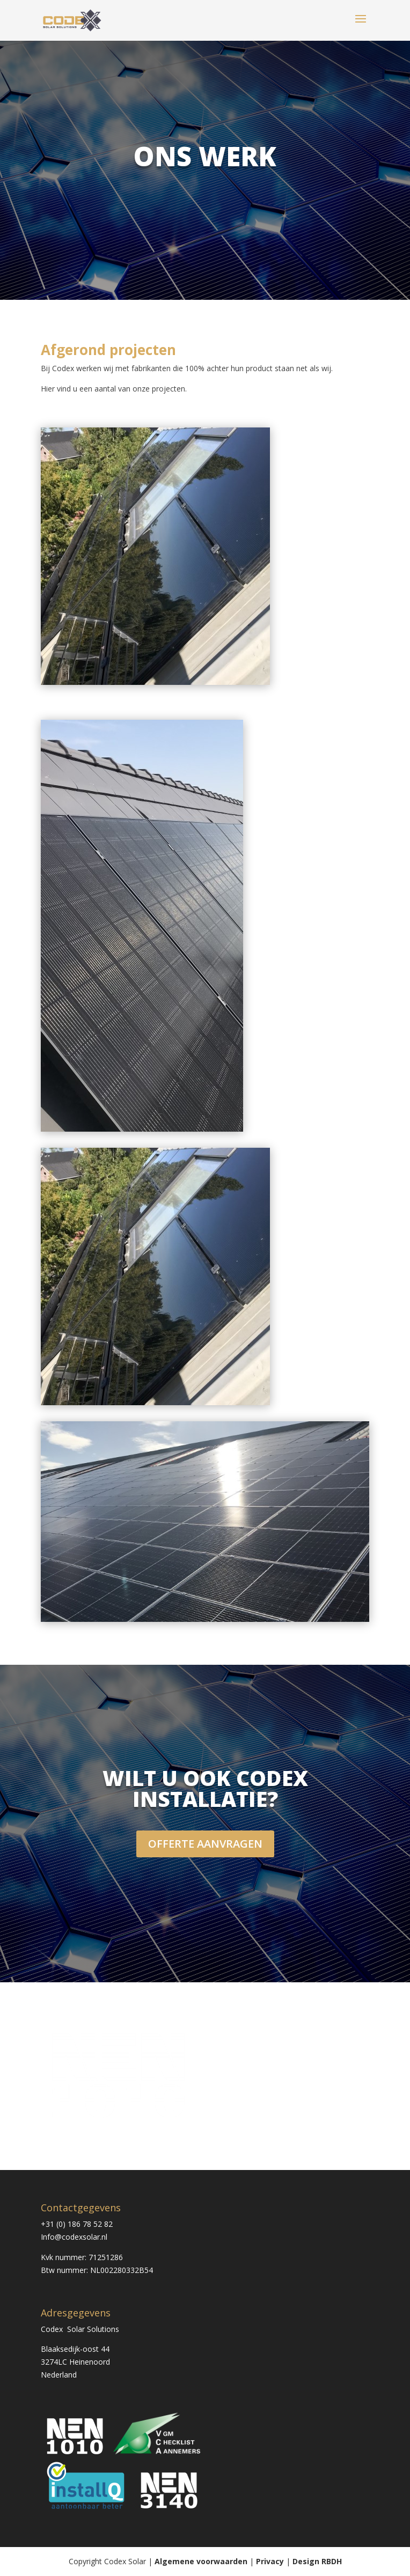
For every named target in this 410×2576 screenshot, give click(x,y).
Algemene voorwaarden (201, 2561)
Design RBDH (317, 2561)
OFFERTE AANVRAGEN (205, 1843)
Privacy (270, 2561)
